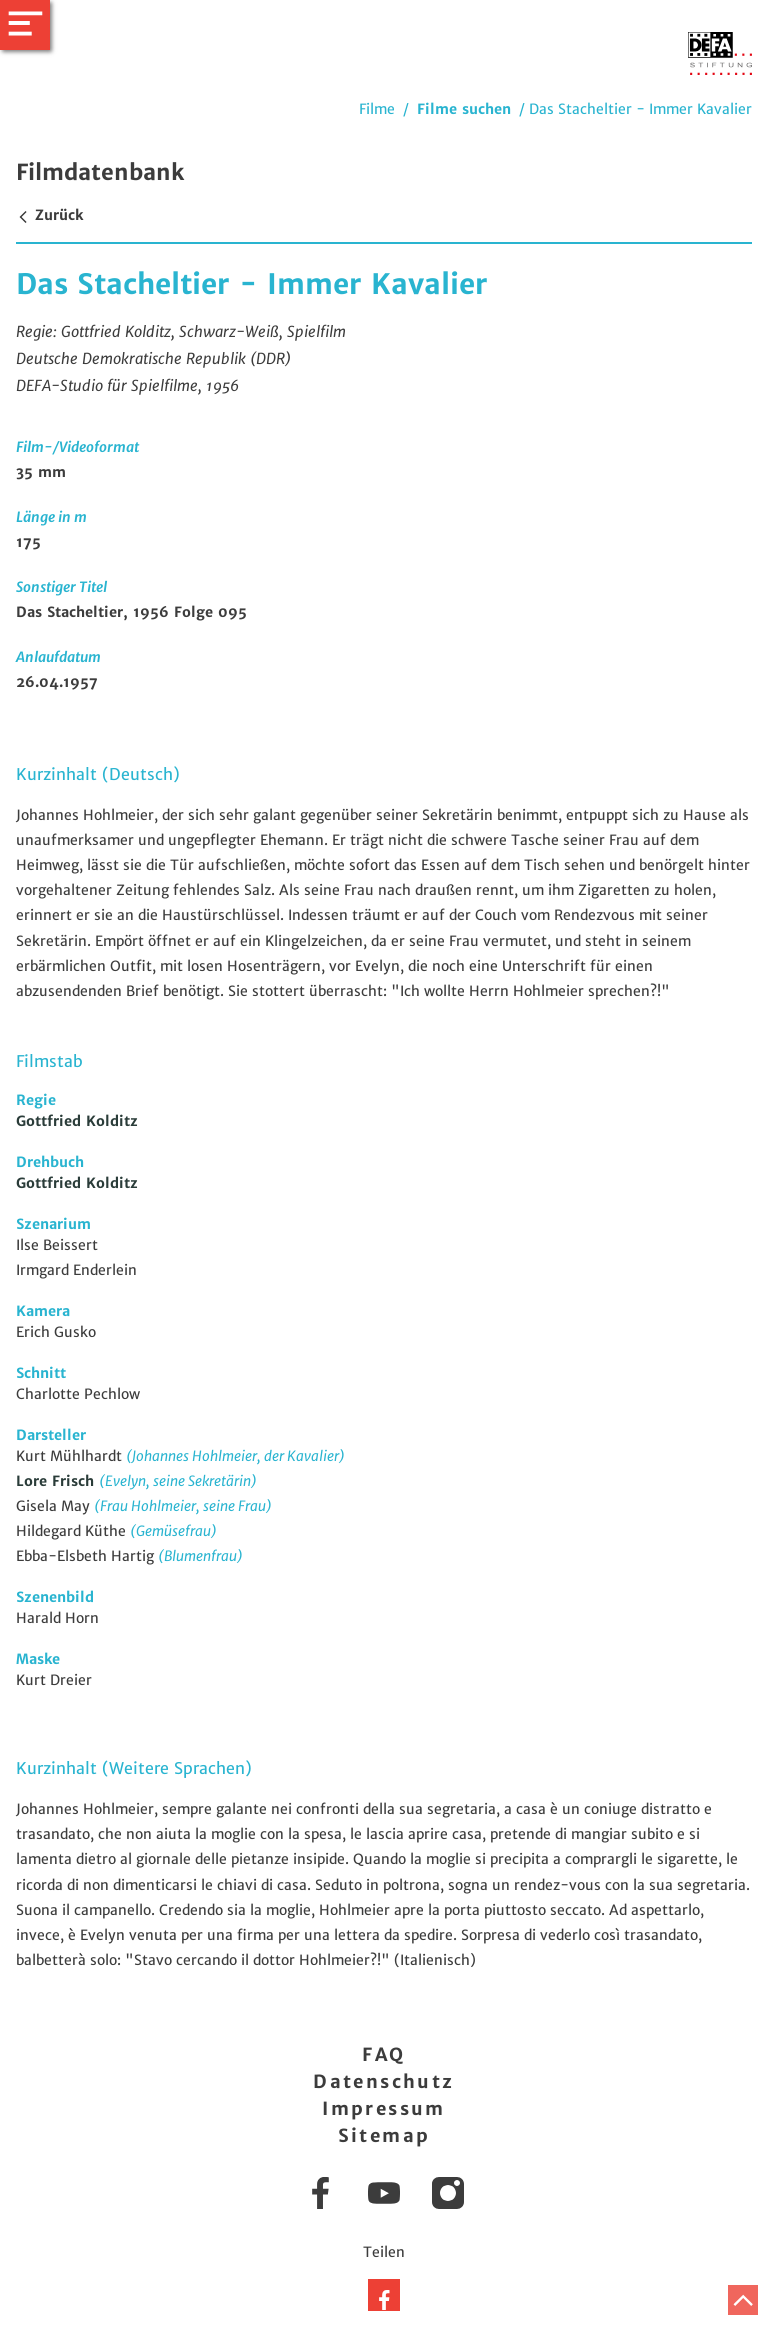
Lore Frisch (57, 1481)
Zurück (49, 215)
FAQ (383, 2054)
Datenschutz (383, 2081)
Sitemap (384, 2135)
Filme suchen (464, 109)
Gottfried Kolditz (77, 1121)
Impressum (384, 2108)
